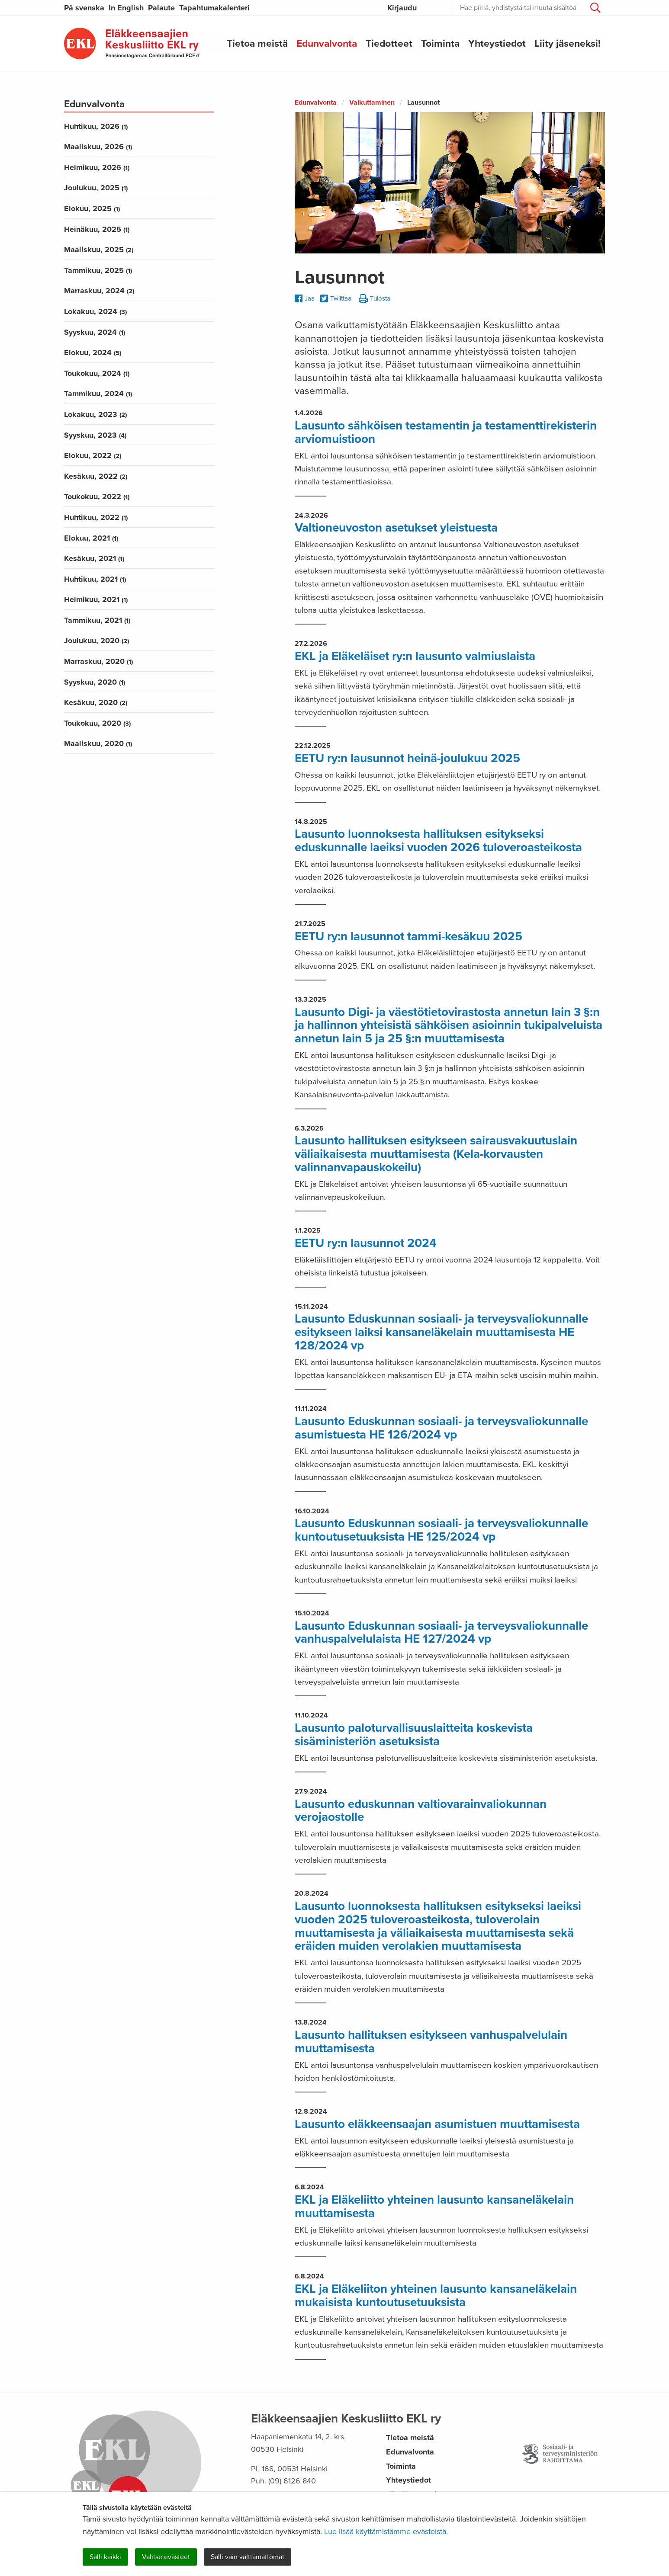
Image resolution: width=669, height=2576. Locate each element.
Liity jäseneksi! (567, 43)
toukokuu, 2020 (97, 723)
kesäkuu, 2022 (95, 476)
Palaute (161, 8)
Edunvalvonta (326, 43)
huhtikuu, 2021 (95, 579)
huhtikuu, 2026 (96, 126)
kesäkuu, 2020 (95, 702)
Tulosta (374, 299)
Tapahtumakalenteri (214, 8)
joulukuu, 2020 (96, 640)
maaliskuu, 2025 (98, 249)
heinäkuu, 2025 (96, 229)
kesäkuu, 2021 (94, 558)
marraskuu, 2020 (98, 661)
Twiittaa (335, 299)
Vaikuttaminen (372, 102)
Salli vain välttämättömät (247, 2557)
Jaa (305, 298)
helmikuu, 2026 (96, 167)
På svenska (84, 8)
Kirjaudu (402, 8)
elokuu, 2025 (92, 208)
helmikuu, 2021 (96, 599)
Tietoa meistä (257, 43)
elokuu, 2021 (91, 538)
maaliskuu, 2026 (98, 146)
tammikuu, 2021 (97, 620)
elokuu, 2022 (92, 455)
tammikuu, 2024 (98, 393)
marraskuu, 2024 (99, 290)
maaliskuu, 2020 (98, 743)
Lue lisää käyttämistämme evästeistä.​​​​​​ (386, 2531)
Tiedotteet (389, 43)
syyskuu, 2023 (95, 435)
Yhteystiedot (497, 43)
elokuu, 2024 (92, 352)
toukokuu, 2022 (96, 496)
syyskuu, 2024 (94, 332)
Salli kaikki (105, 2557)
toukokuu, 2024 (96, 373)
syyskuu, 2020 (94, 682)
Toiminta (440, 43)
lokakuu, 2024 (95, 311)
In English (126, 8)
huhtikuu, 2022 (96, 517)
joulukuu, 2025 (96, 187)
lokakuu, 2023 (95, 414)
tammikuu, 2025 (98, 270)
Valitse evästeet (166, 2557)
